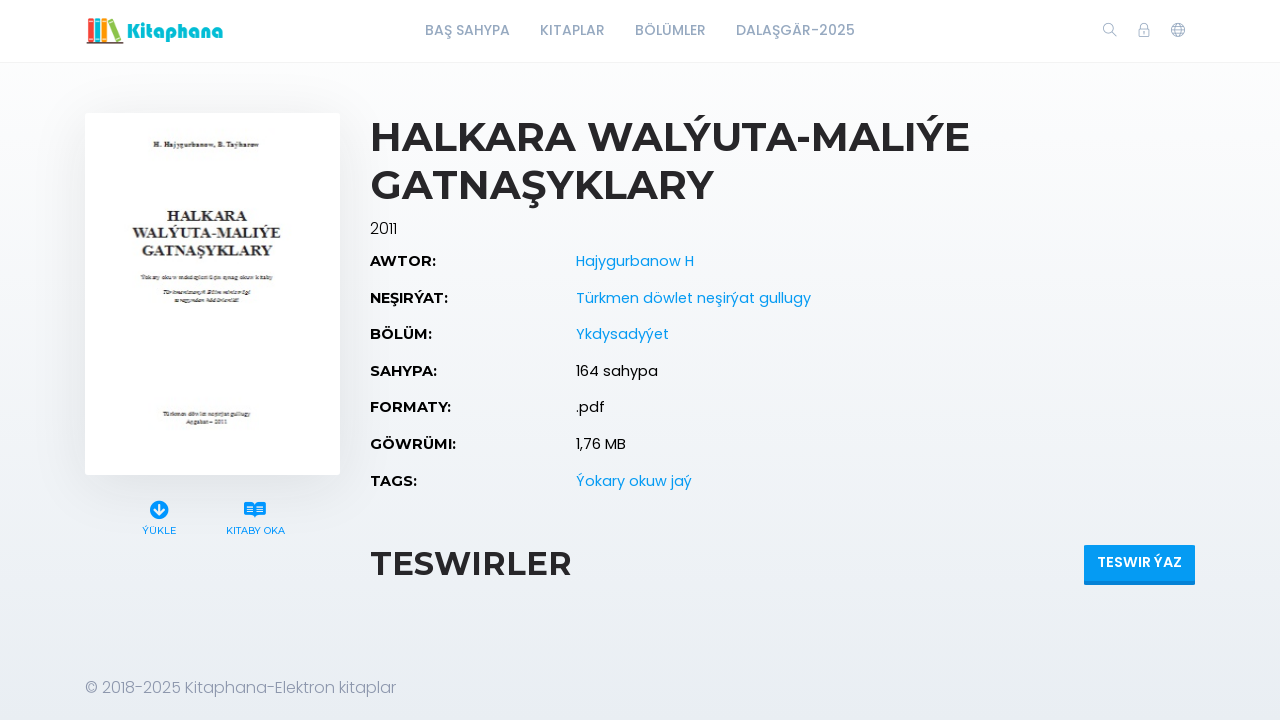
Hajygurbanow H (635, 261)
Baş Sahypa (467, 30)
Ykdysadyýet (622, 334)
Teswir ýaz (1139, 562)
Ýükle (159, 515)
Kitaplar (572, 30)
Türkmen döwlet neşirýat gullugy (693, 298)
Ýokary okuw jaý (634, 481)
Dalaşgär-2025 (795, 30)
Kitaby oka (255, 515)
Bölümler (670, 30)
